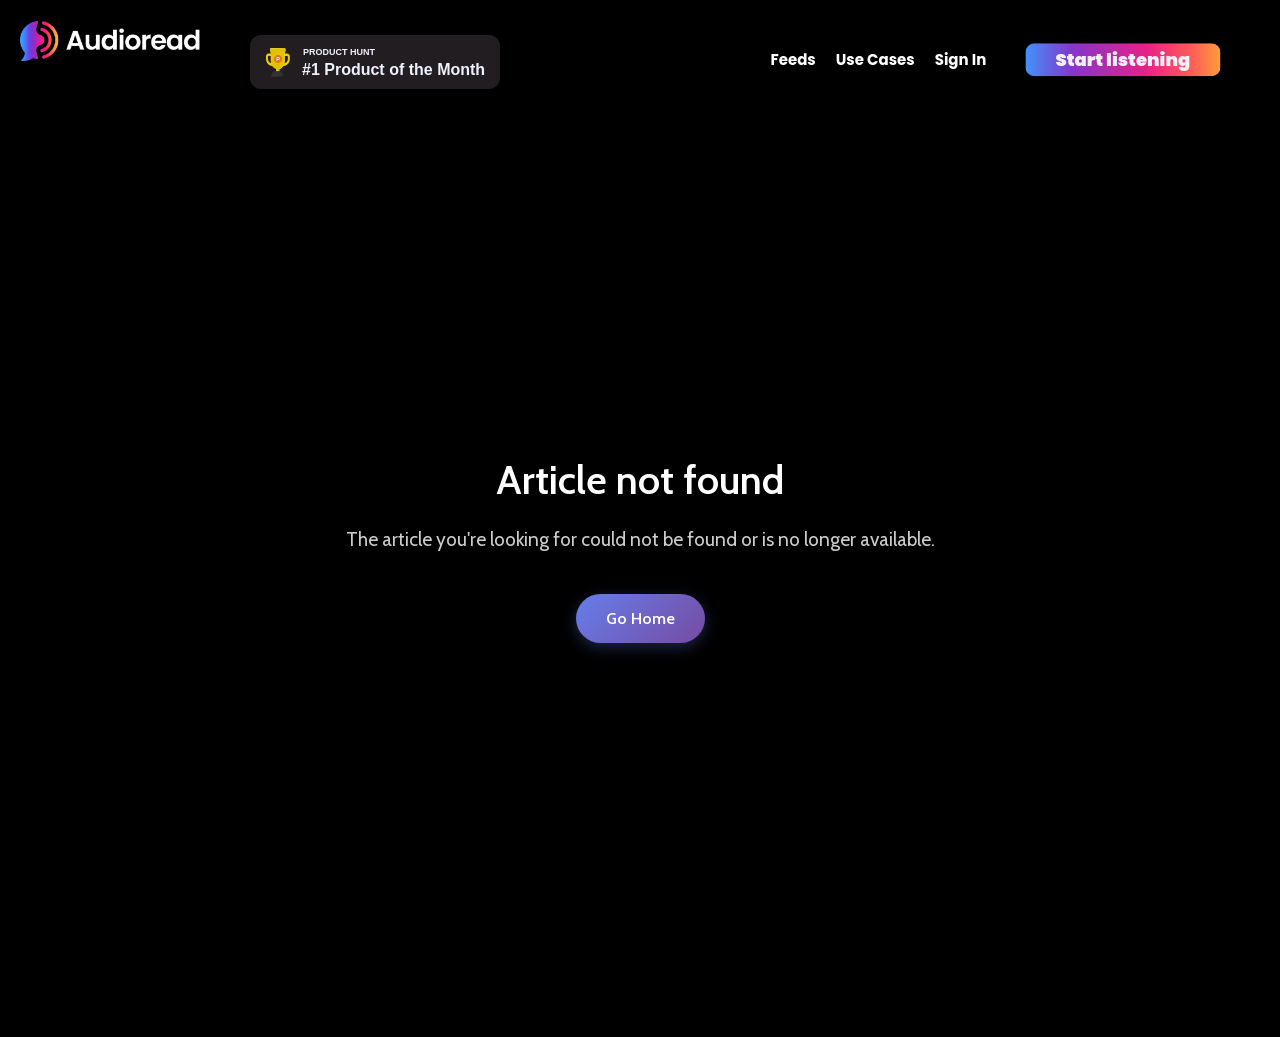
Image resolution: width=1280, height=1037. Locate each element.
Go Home (640, 618)
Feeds (792, 60)
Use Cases (875, 60)
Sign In (961, 60)
